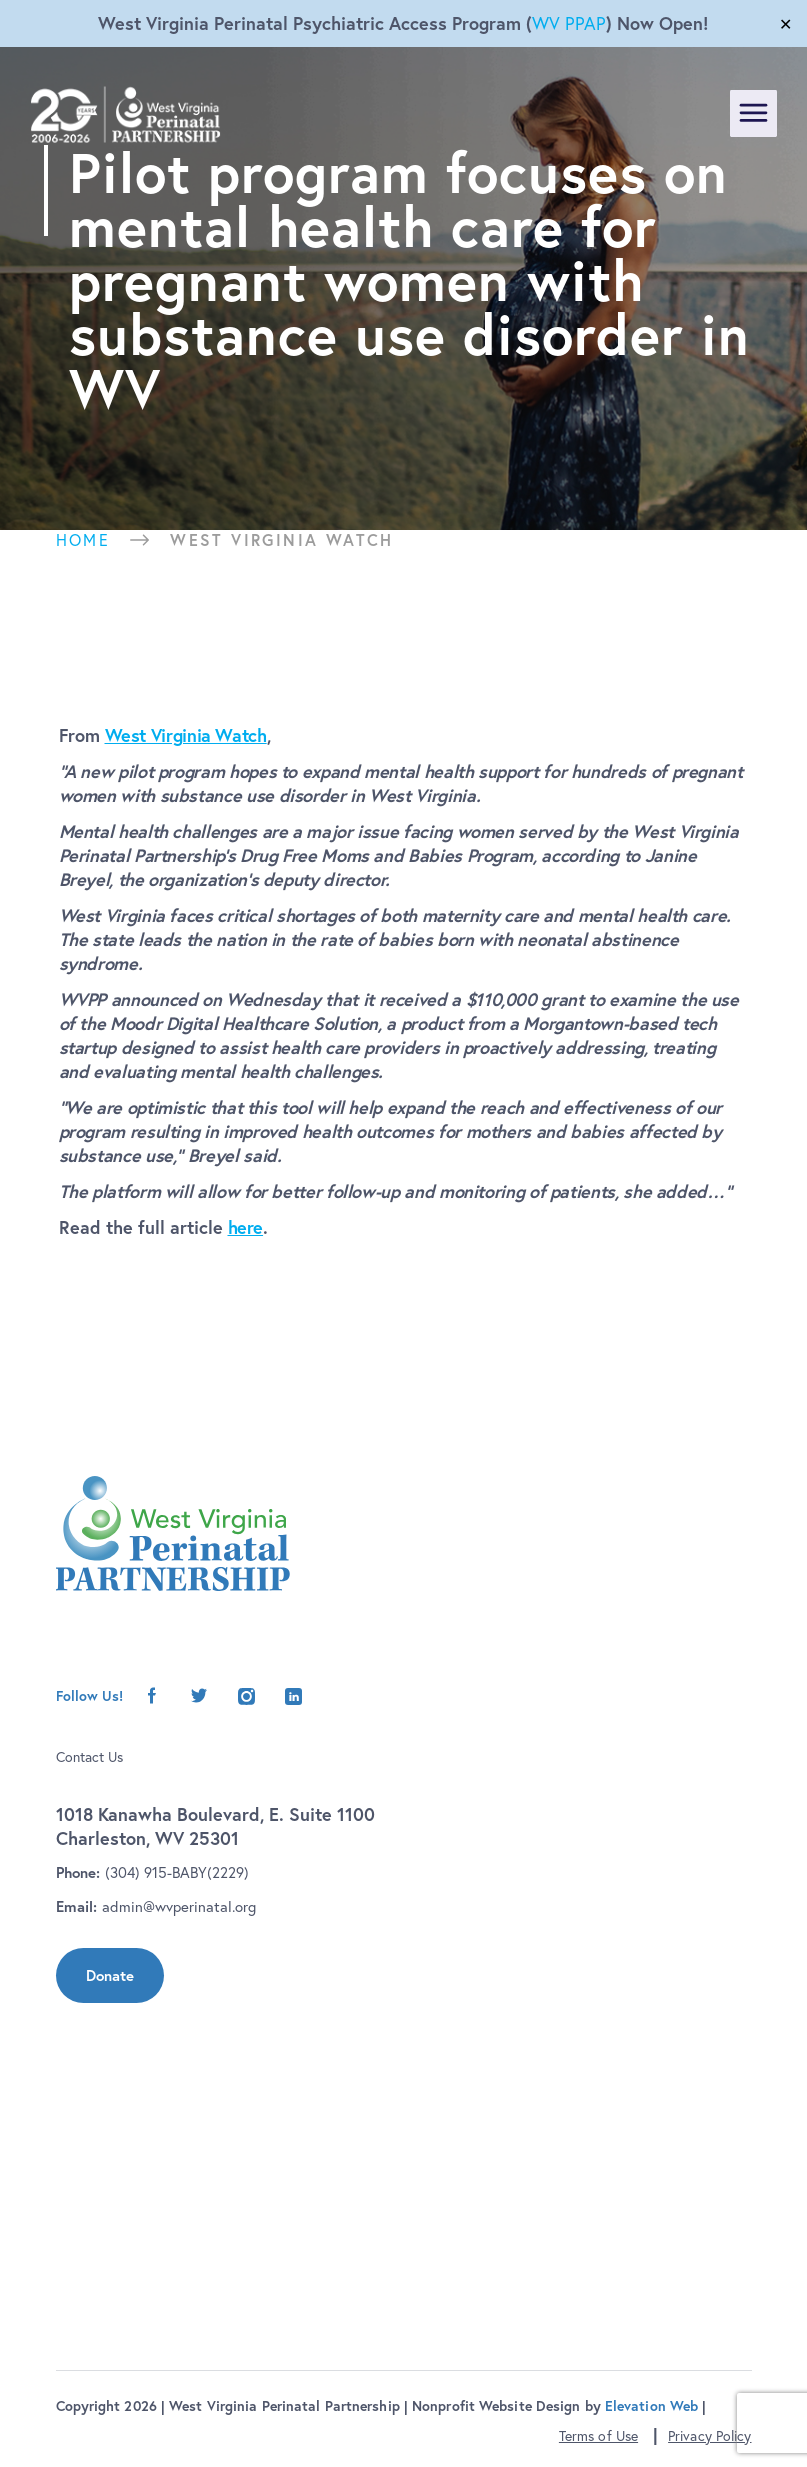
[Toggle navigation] (753, 113)
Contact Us (89, 1757)
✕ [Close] (785, 24)
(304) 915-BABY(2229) (177, 1872)
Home (83, 540)
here (246, 1227)
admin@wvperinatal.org (179, 1906)
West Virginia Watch (186, 735)
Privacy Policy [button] (709, 2436)
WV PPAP (569, 23)
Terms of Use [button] (598, 2436)
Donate (110, 1975)
